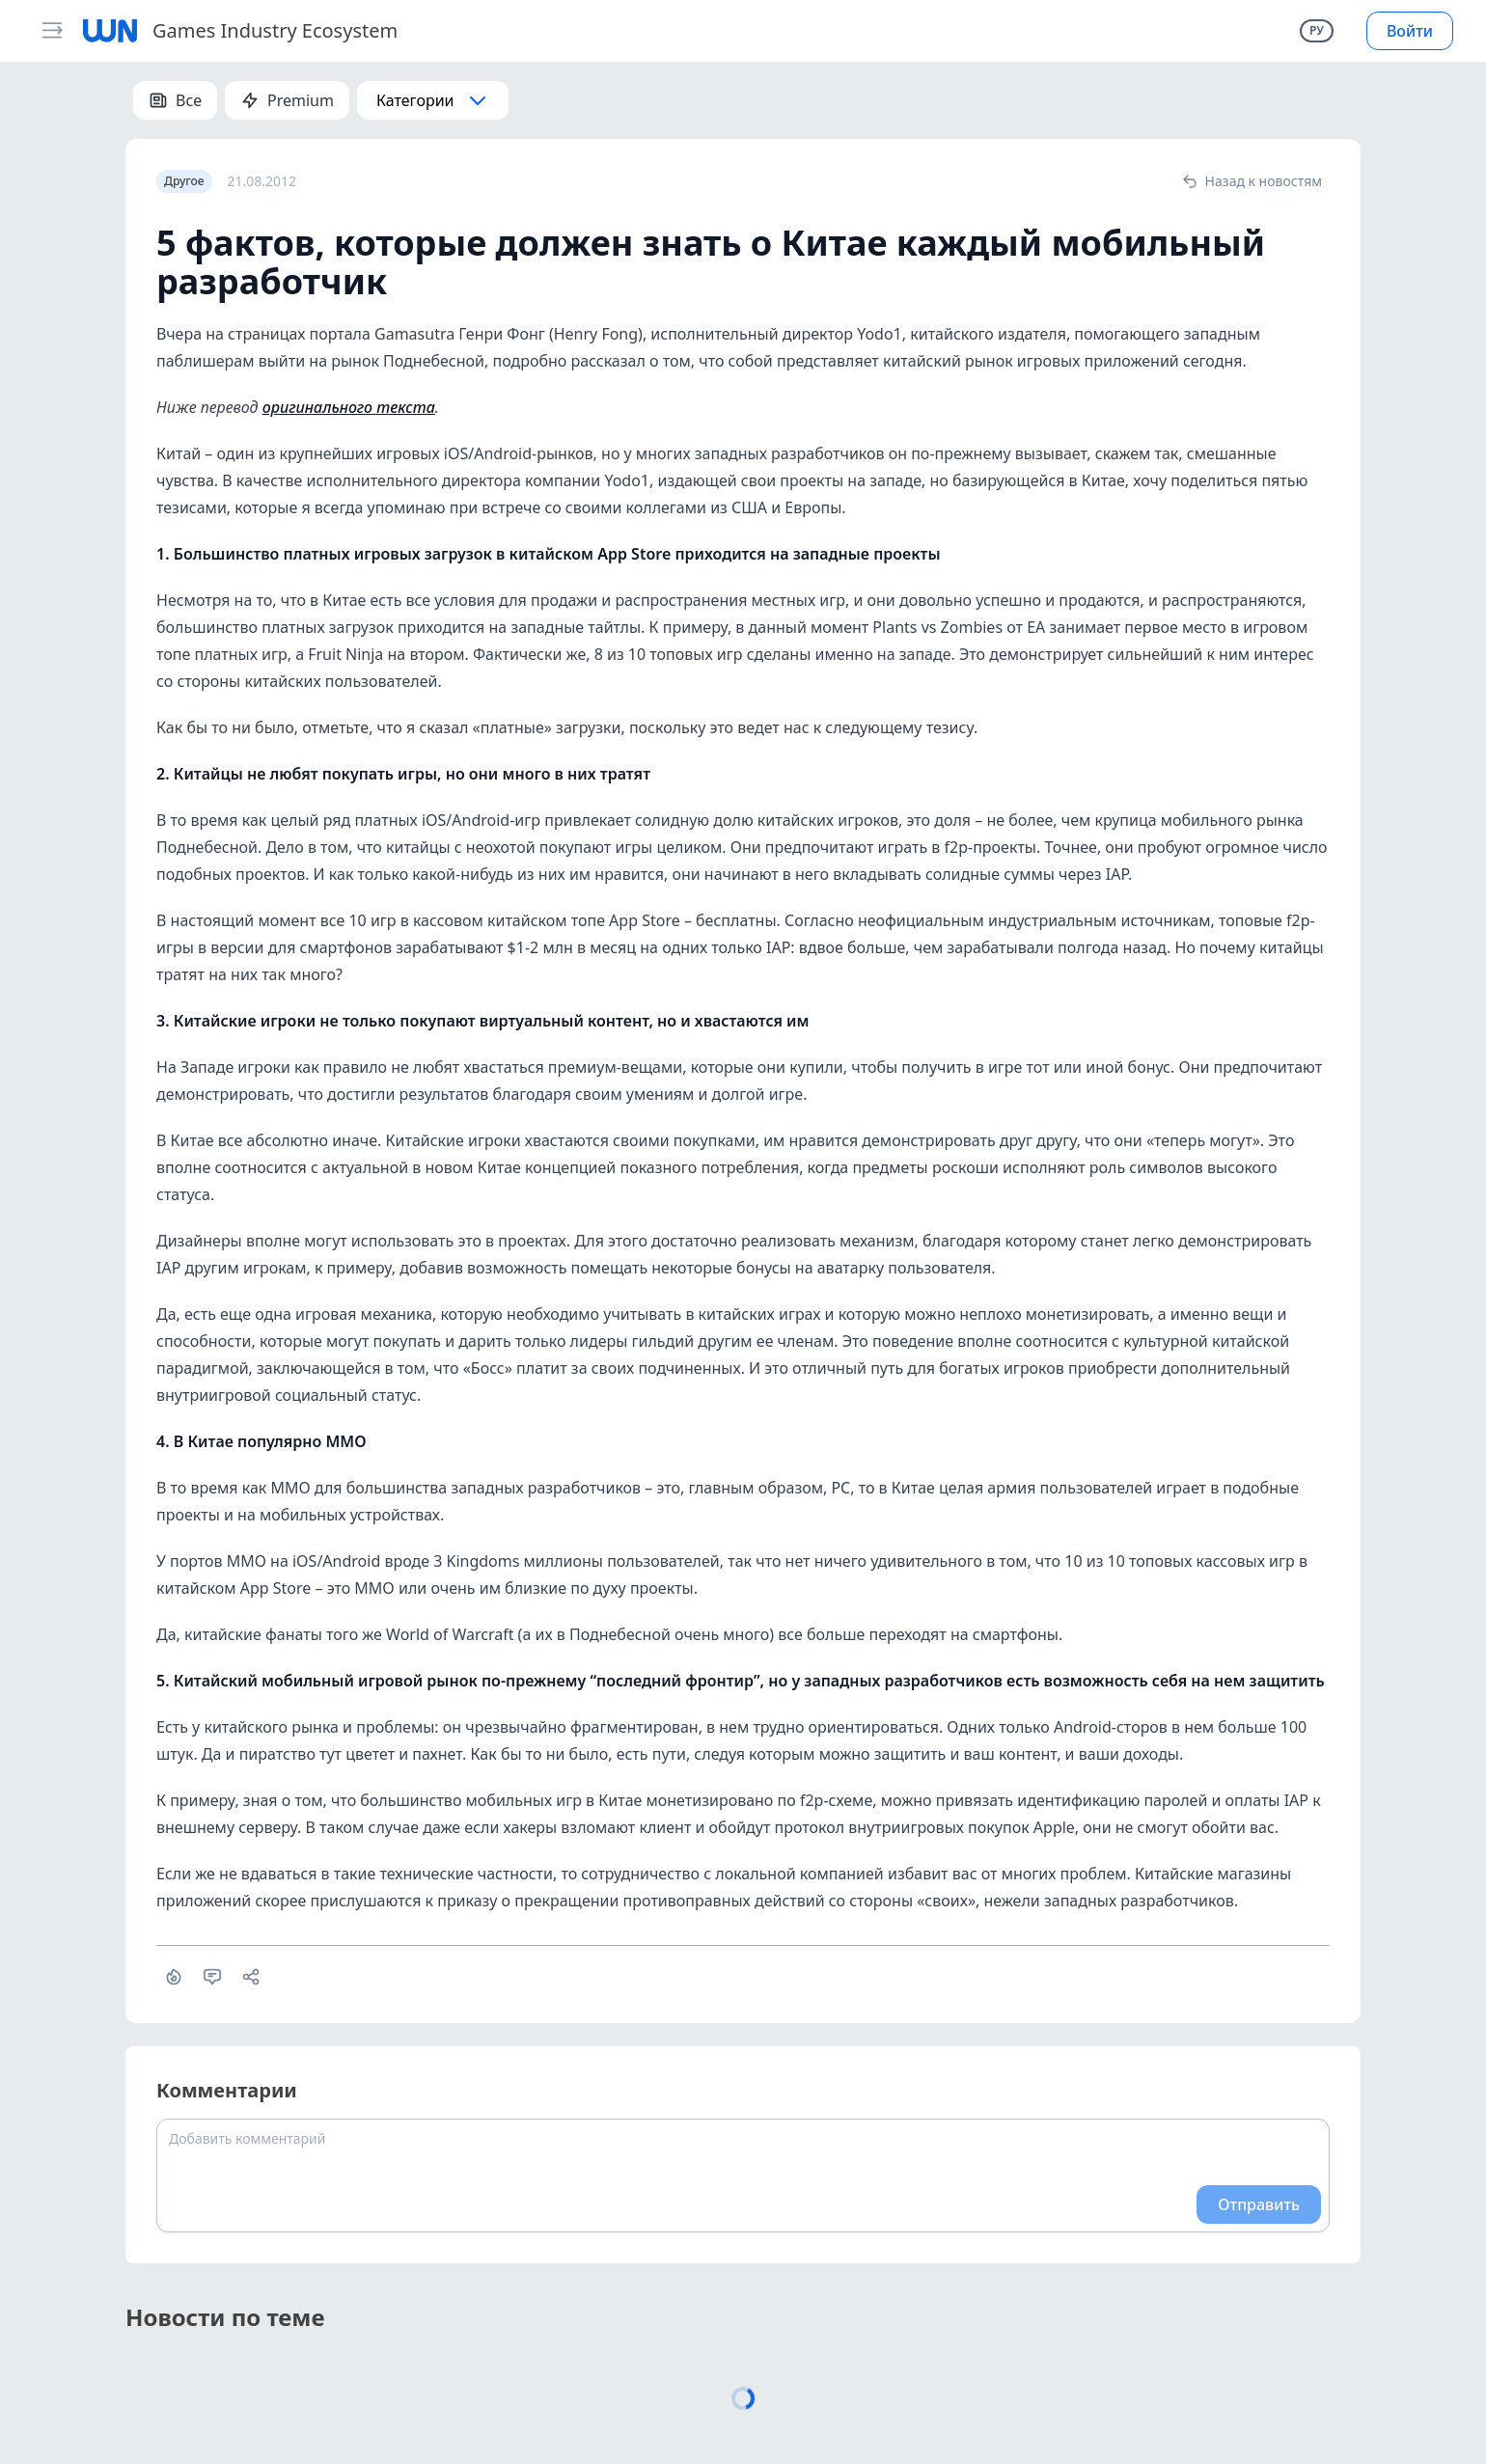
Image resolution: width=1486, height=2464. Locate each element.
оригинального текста (348, 407)
